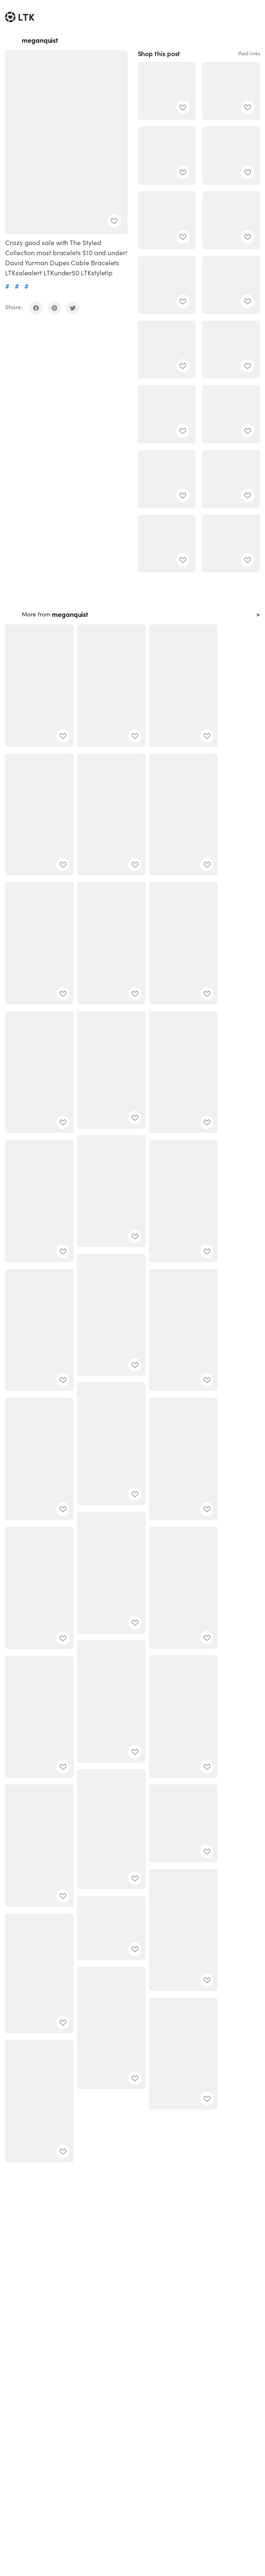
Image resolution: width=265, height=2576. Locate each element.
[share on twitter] (73, 308)
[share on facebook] (36, 308)
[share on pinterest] (54, 308)
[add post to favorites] (114, 221)
